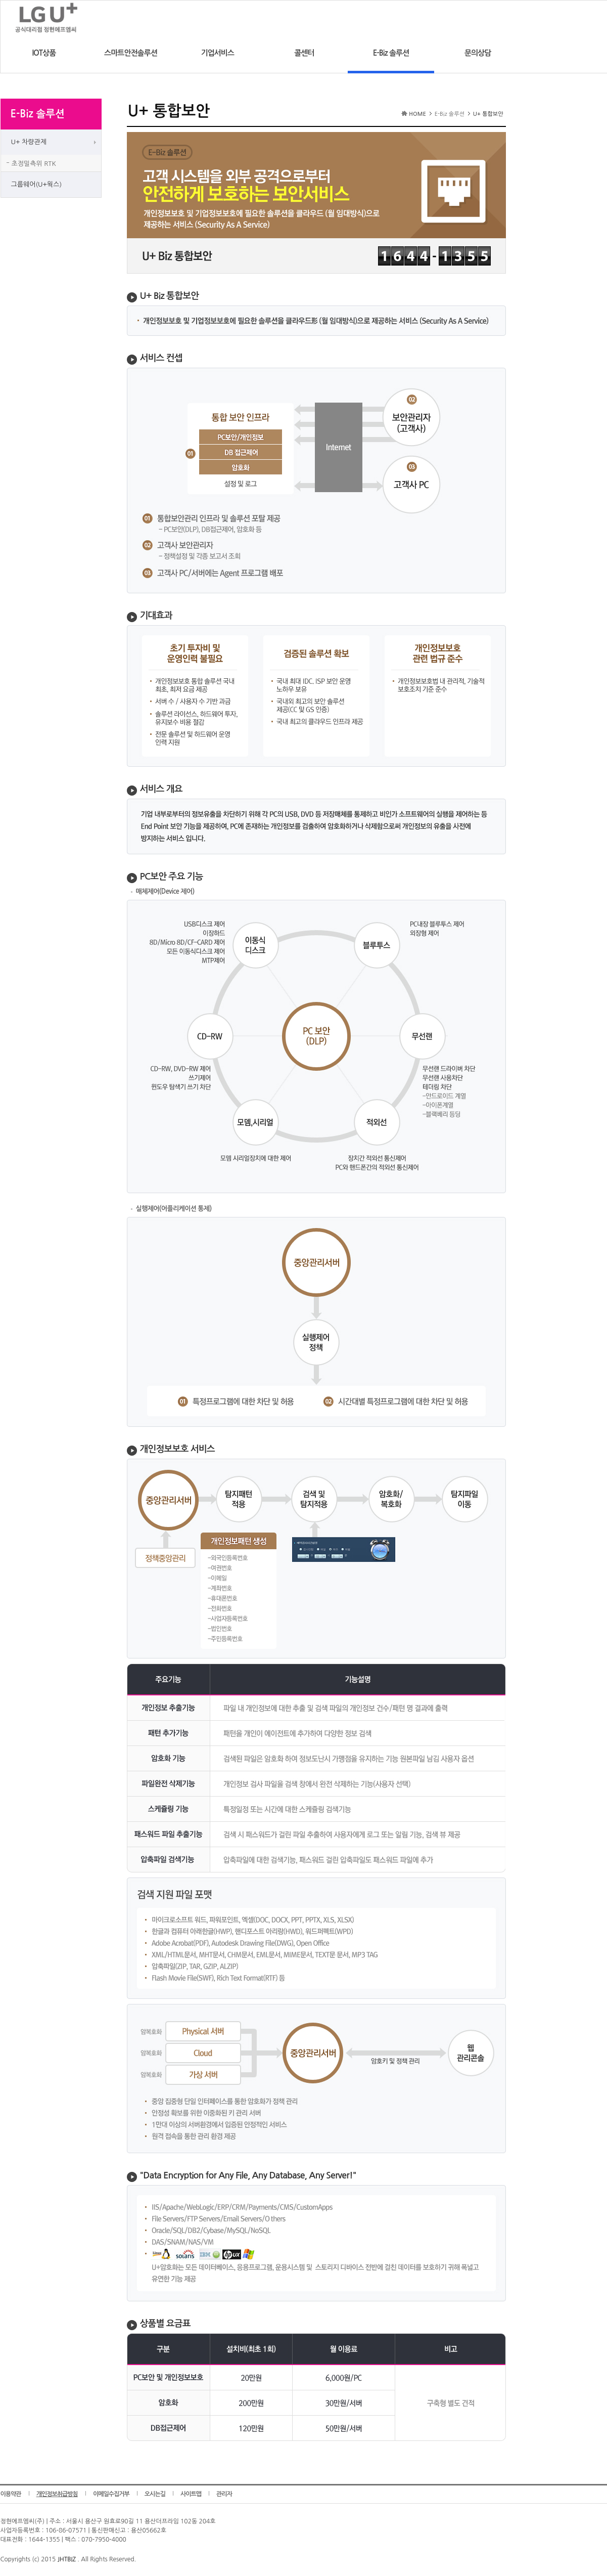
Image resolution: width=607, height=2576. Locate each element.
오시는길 (155, 2494)
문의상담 (477, 53)
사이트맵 (190, 2494)
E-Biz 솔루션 (391, 53)
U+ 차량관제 (28, 142)
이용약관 (11, 2494)
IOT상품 (44, 53)
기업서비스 (217, 53)
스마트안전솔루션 (130, 53)
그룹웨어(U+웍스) (36, 184)
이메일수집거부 (111, 2494)
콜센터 (304, 53)
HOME (417, 114)
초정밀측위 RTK (34, 163)
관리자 (224, 2494)
